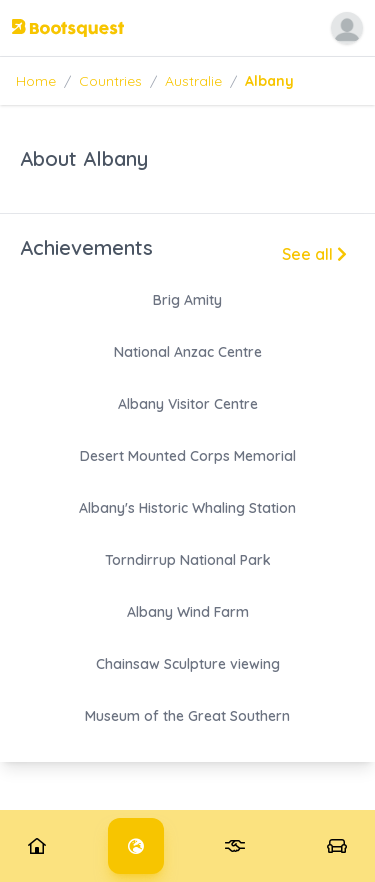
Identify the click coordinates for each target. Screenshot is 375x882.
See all (314, 254)
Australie (193, 81)
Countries (110, 81)
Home (36, 81)
